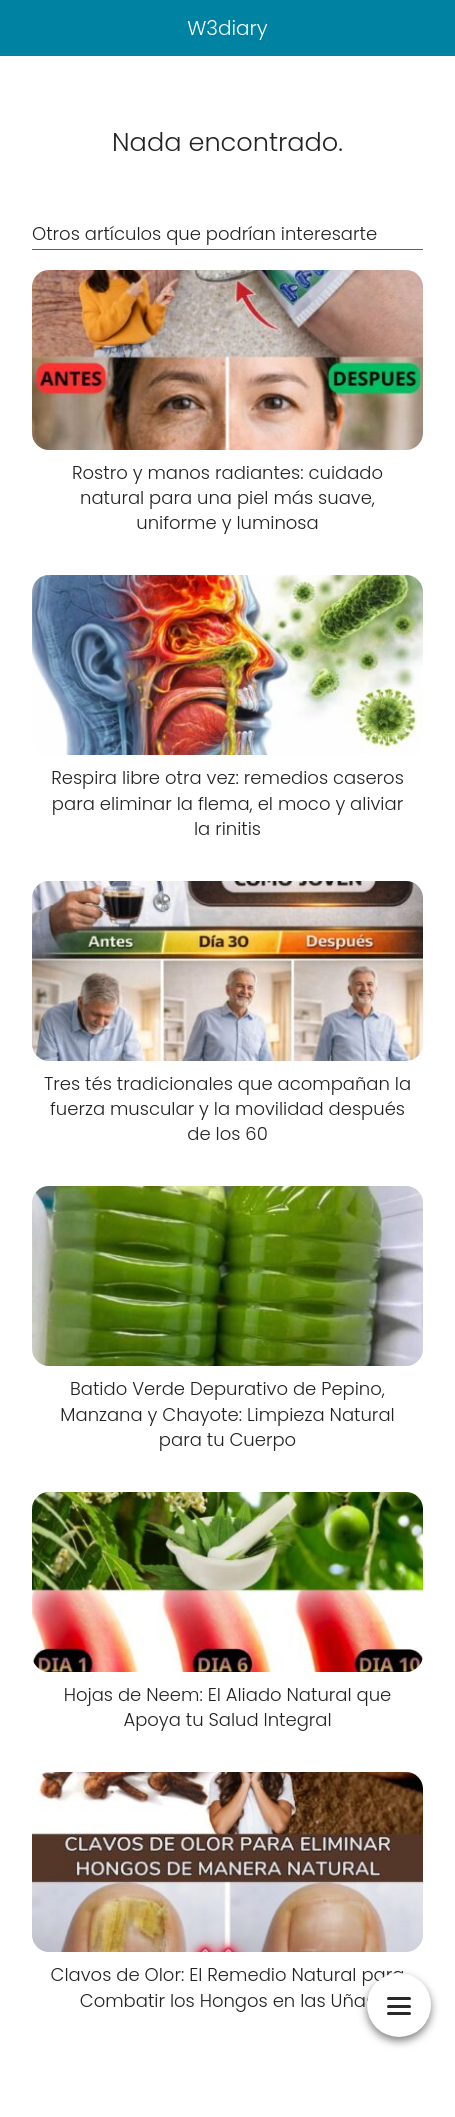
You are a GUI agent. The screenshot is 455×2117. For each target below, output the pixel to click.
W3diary (227, 28)
